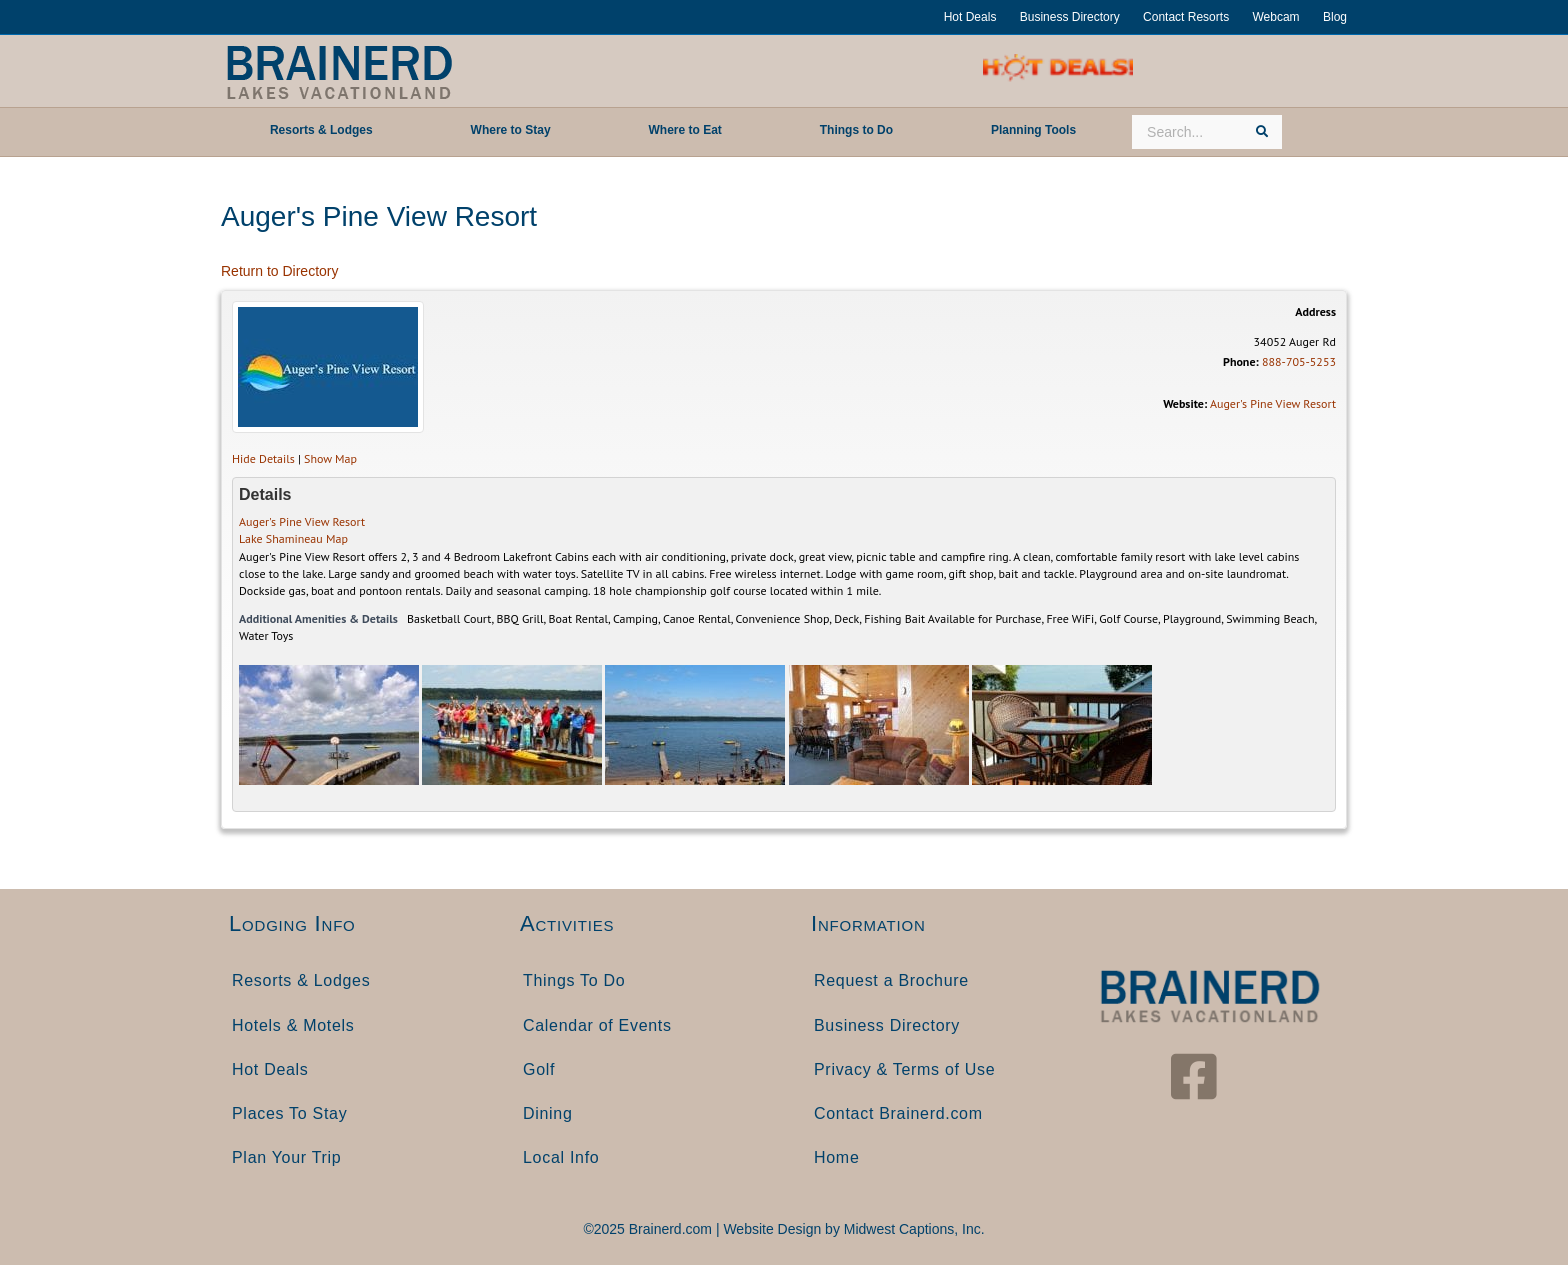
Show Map (330, 458)
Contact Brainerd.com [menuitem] (898, 1113)
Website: (1185, 403)
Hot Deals (970, 17)
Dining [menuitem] (548, 1113)
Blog (1335, 17)
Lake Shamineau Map (293, 538)
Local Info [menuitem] (561, 1157)
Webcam (1275, 17)
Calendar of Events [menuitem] (597, 1025)
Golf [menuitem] (539, 1069)
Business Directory (1070, 17)
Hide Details (263, 458)
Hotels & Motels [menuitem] (293, 1025)
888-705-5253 (1299, 361)
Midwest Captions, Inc (912, 1229)
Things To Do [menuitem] (574, 980)
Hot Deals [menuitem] (270, 1069)
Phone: (1241, 361)
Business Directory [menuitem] (887, 1025)
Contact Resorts (1186, 17)
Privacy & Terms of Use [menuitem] (904, 1069)
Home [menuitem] (836, 1157)
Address (1315, 311)
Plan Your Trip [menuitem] (286, 1157)
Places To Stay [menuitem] (289, 1113)
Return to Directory (279, 271)
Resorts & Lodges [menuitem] (301, 980)
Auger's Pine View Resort (1273, 403)
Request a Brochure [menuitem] (891, 980)
